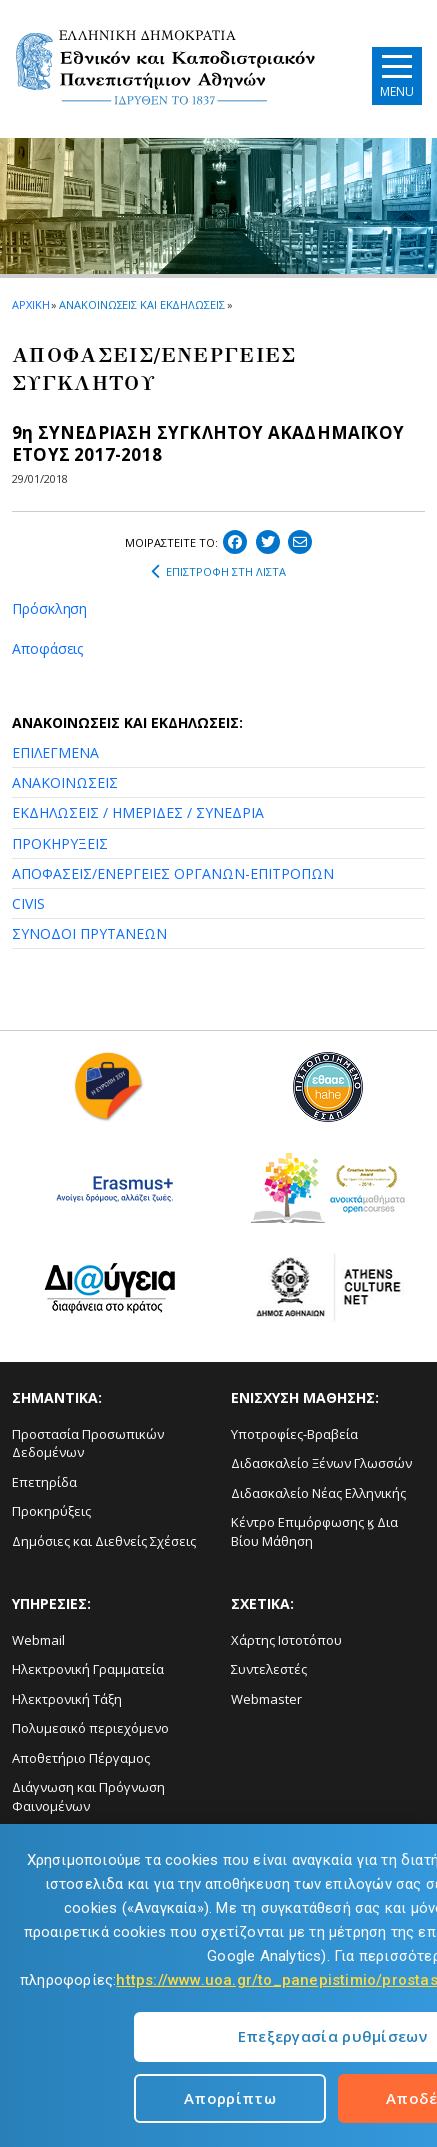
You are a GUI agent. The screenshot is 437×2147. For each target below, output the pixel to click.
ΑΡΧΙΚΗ (30, 304)
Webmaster (266, 1699)
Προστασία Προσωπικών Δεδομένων (88, 1443)
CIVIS (28, 903)
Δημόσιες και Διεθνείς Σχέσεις (104, 1541)
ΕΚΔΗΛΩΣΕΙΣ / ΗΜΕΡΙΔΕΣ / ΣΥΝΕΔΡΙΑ (138, 812)
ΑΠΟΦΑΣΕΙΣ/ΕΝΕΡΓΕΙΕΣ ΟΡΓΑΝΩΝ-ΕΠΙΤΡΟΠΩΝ (173, 873)
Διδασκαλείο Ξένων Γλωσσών (321, 1463)
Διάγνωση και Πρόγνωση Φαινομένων (88, 1796)
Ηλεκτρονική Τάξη (67, 1699)
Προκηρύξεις (51, 1511)
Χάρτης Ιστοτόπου (286, 1640)
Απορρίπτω (230, 2098)
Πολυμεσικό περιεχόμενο (90, 1728)
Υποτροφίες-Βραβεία (294, 1434)
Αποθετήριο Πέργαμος (81, 1758)
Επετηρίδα (44, 1482)
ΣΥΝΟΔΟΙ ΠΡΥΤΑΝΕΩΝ (89, 933)
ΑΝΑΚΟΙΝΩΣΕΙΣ (65, 782)
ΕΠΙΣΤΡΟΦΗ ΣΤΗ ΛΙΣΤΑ (218, 572)
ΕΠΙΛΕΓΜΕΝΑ (55, 752)
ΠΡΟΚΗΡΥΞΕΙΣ (60, 843)
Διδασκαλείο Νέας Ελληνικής (318, 1493)
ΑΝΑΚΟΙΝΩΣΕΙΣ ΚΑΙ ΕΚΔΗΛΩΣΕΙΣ (141, 304)
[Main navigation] (397, 75)
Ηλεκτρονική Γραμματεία (88, 1669)
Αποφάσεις (47, 648)
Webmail (38, 1640)
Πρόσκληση (49, 608)
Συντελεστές (269, 1669)
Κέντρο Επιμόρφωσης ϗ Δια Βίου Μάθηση (314, 1531)
